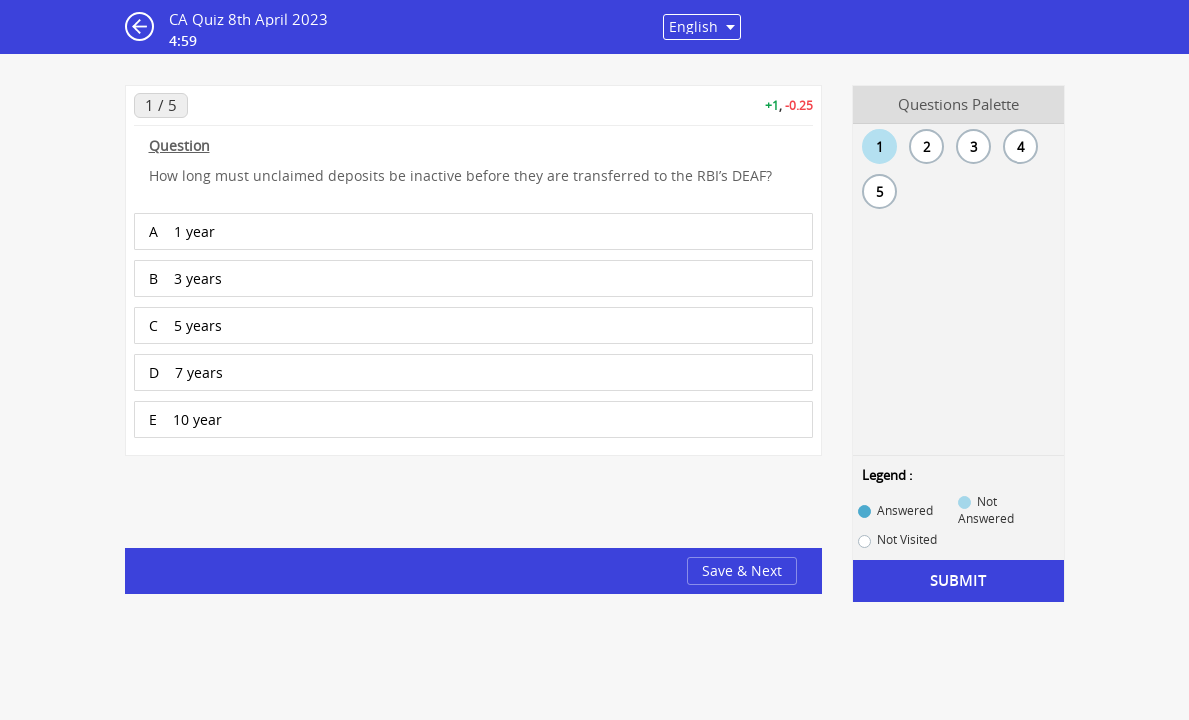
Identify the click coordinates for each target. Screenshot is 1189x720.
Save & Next (742, 570)
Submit (958, 580)
